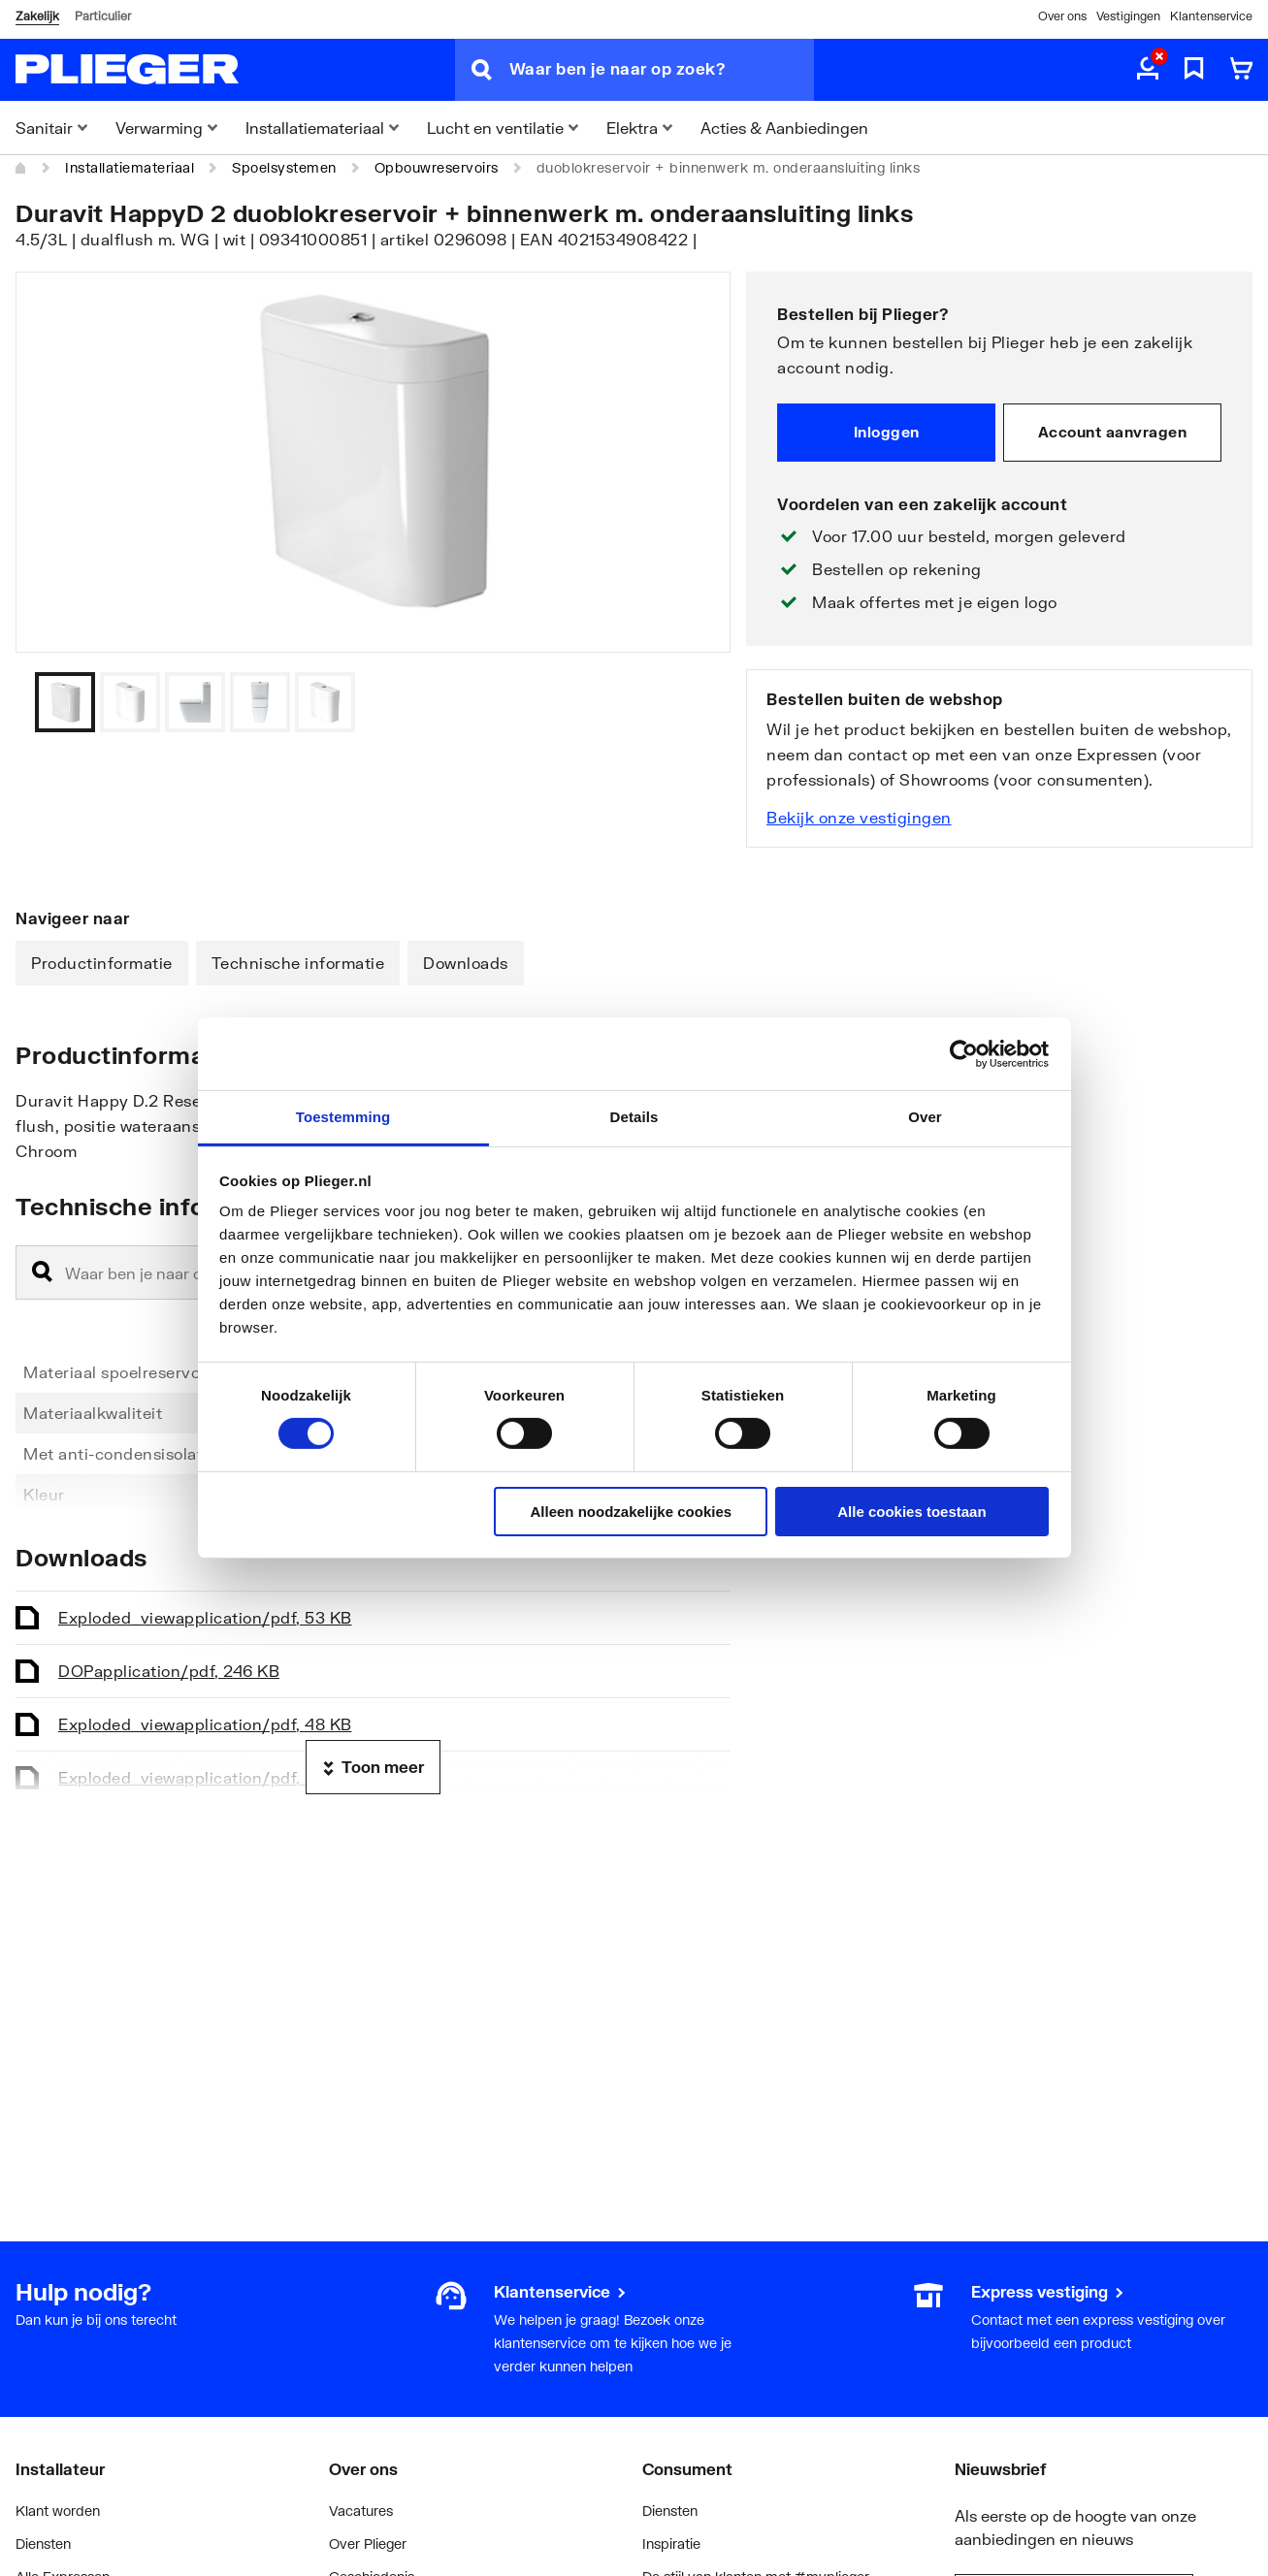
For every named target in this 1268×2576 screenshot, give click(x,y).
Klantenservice (1211, 16)
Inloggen (887, 431)
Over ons (1062, 16)
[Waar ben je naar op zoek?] (661, 70)
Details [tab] (634, 1117)
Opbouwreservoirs (436, 167)
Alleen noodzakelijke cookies (631, 1511)
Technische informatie (298, 962)
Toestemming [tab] (343, 1117)
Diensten (43, 2543)
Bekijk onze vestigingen (859, 817)
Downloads (465, 962)
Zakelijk (37, 16)
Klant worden (58, 2510)
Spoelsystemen (284, 167)
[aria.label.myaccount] (1147, 69)
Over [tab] (925, 1117)
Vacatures (361, 2510)
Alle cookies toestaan (911, 1511)
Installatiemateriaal (129, 167)
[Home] (21, 167)
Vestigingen (1128, 16)
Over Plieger (367, 2543)
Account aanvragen (1112, 431)
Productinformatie (102, 962)
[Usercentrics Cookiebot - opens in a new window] (964, 1053)
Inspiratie (671, 2543)
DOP (168, 1670)
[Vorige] (691, 702)
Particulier (103, 16)
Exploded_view (205, 1617)
